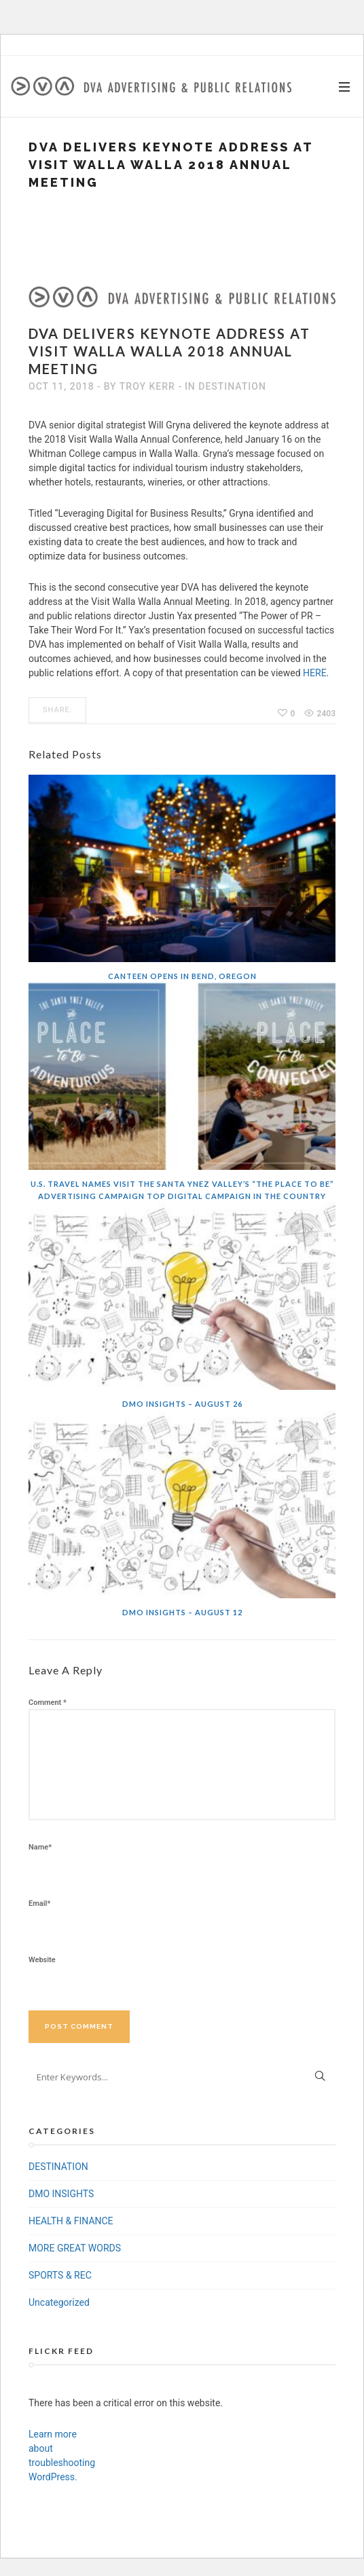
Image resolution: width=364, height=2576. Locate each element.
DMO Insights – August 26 (182, 1403)
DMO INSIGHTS (61, 2193)
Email (39, 1903)
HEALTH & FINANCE (71, 2220)
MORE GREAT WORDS (75, 2248)
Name (40, 1847)
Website (42, 1959)
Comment (48, 1702)
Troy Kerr (147, 386)
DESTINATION (232, 386)
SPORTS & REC (60, 2275)
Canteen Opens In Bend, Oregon (182, 976)
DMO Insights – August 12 (182, 1612)
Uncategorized (59, 2302)
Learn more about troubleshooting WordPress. (59, 2455)
